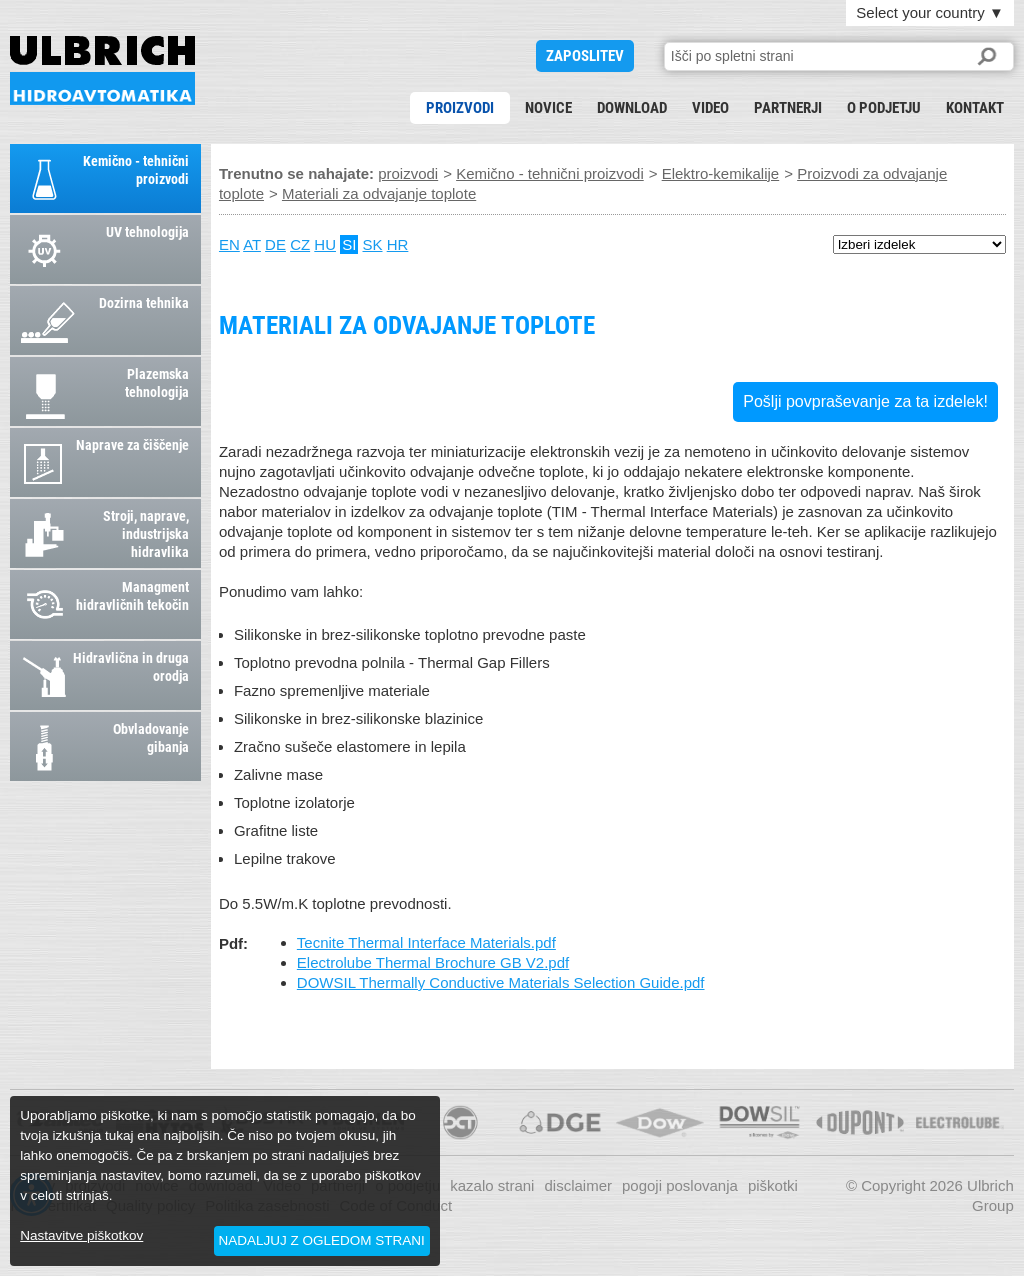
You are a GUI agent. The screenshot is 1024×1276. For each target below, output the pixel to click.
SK (373, 244)
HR (398, 244)
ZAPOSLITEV (585, 56)
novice (548, 108)
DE (275, 244)
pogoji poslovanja (680, 1185)
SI (349, 244)
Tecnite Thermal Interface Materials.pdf (426, 942)
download (632, 108)
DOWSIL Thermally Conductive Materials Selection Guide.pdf (501, 982)
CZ (300, 244)
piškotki (773, 1185)
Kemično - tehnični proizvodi (550, 173)
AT (252, 244)
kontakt (975, 108)
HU (325, 244)
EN (229, 244)
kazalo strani (492, 1185)
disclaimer (578, 1185)
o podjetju (884, 108)
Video (710, 108)
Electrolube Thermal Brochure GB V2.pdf (433, 962)
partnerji (788, 108)
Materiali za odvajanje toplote (102, 70)
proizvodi (460, 108)
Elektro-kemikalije (721, 173)
